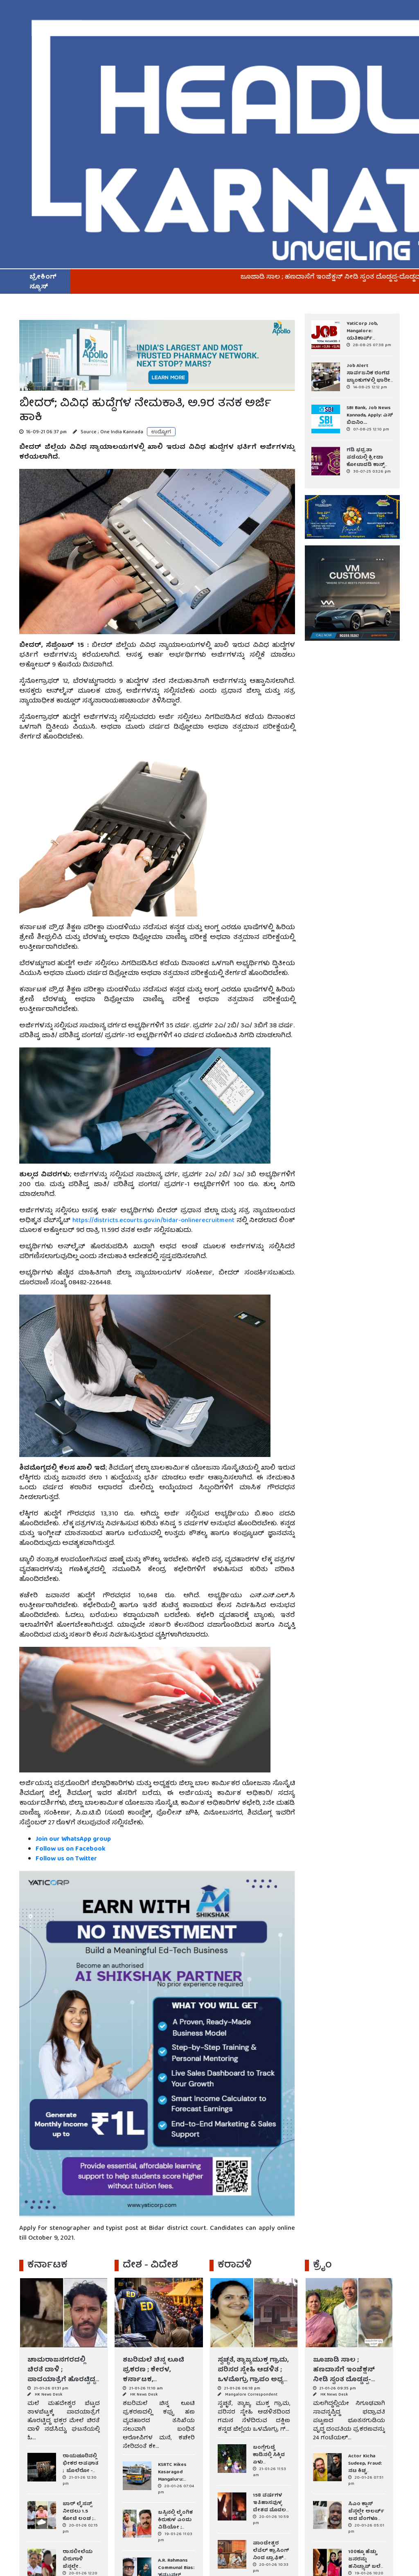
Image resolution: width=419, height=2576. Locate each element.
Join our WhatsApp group (73, 1839)
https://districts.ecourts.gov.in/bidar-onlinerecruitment (154, 1221)
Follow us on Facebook (71, 1849)
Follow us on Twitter (66, 1859)
